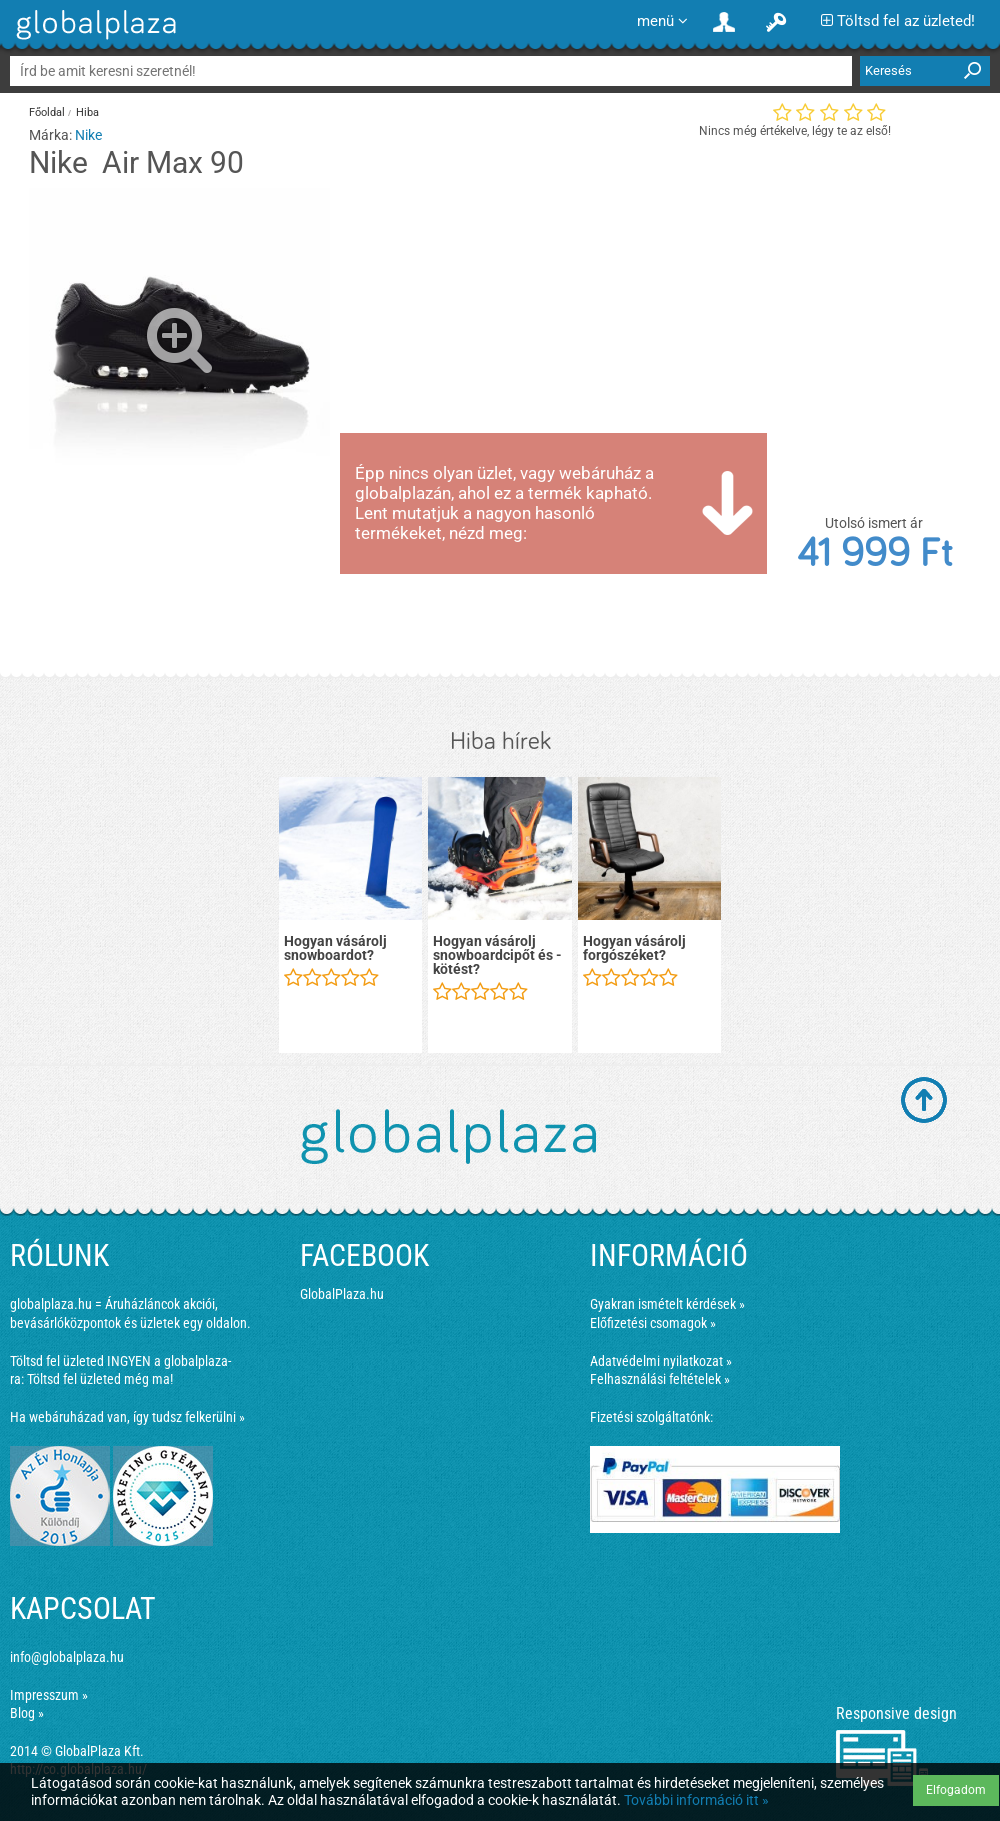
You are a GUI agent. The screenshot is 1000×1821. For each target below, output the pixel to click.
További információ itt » (696, 1800)
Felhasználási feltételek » (660, 1379)
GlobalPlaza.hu (342, 1294)
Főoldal (47, 112)
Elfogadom (956, 1790)
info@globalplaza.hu (67, 1657)
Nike (88, 135)
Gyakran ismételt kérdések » (667, 1304)
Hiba (87, 112)
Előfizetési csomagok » (653, 1323)
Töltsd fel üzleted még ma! (100, 1379)
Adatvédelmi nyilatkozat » (661, 1361)
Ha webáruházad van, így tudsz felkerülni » (127, 1417)
